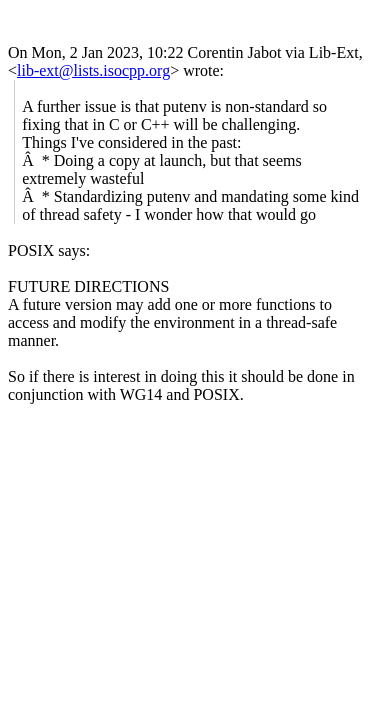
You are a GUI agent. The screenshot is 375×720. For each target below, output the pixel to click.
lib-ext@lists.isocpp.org (93, 70)
